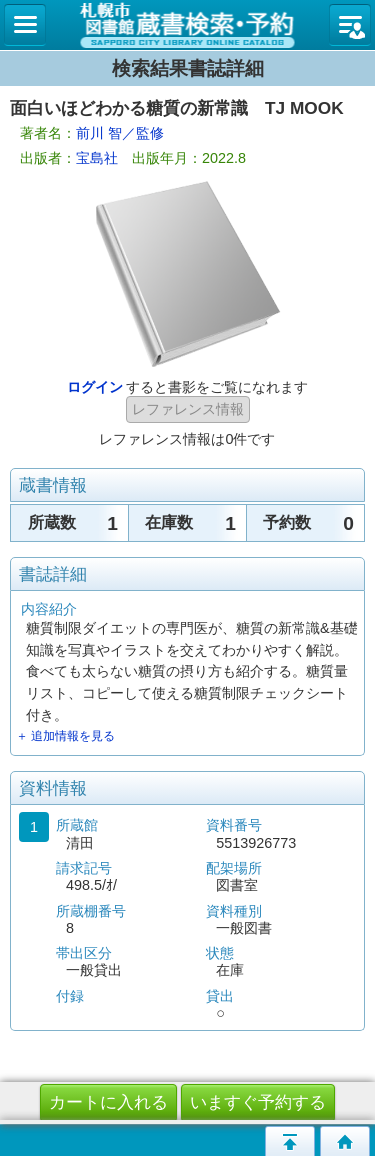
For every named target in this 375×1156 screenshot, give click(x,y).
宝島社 (97, 158)
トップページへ (345, 1141)
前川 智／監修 (120, 133)
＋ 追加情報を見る (65, 736)
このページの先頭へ (290, 1141)
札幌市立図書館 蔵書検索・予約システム (187, 25)
